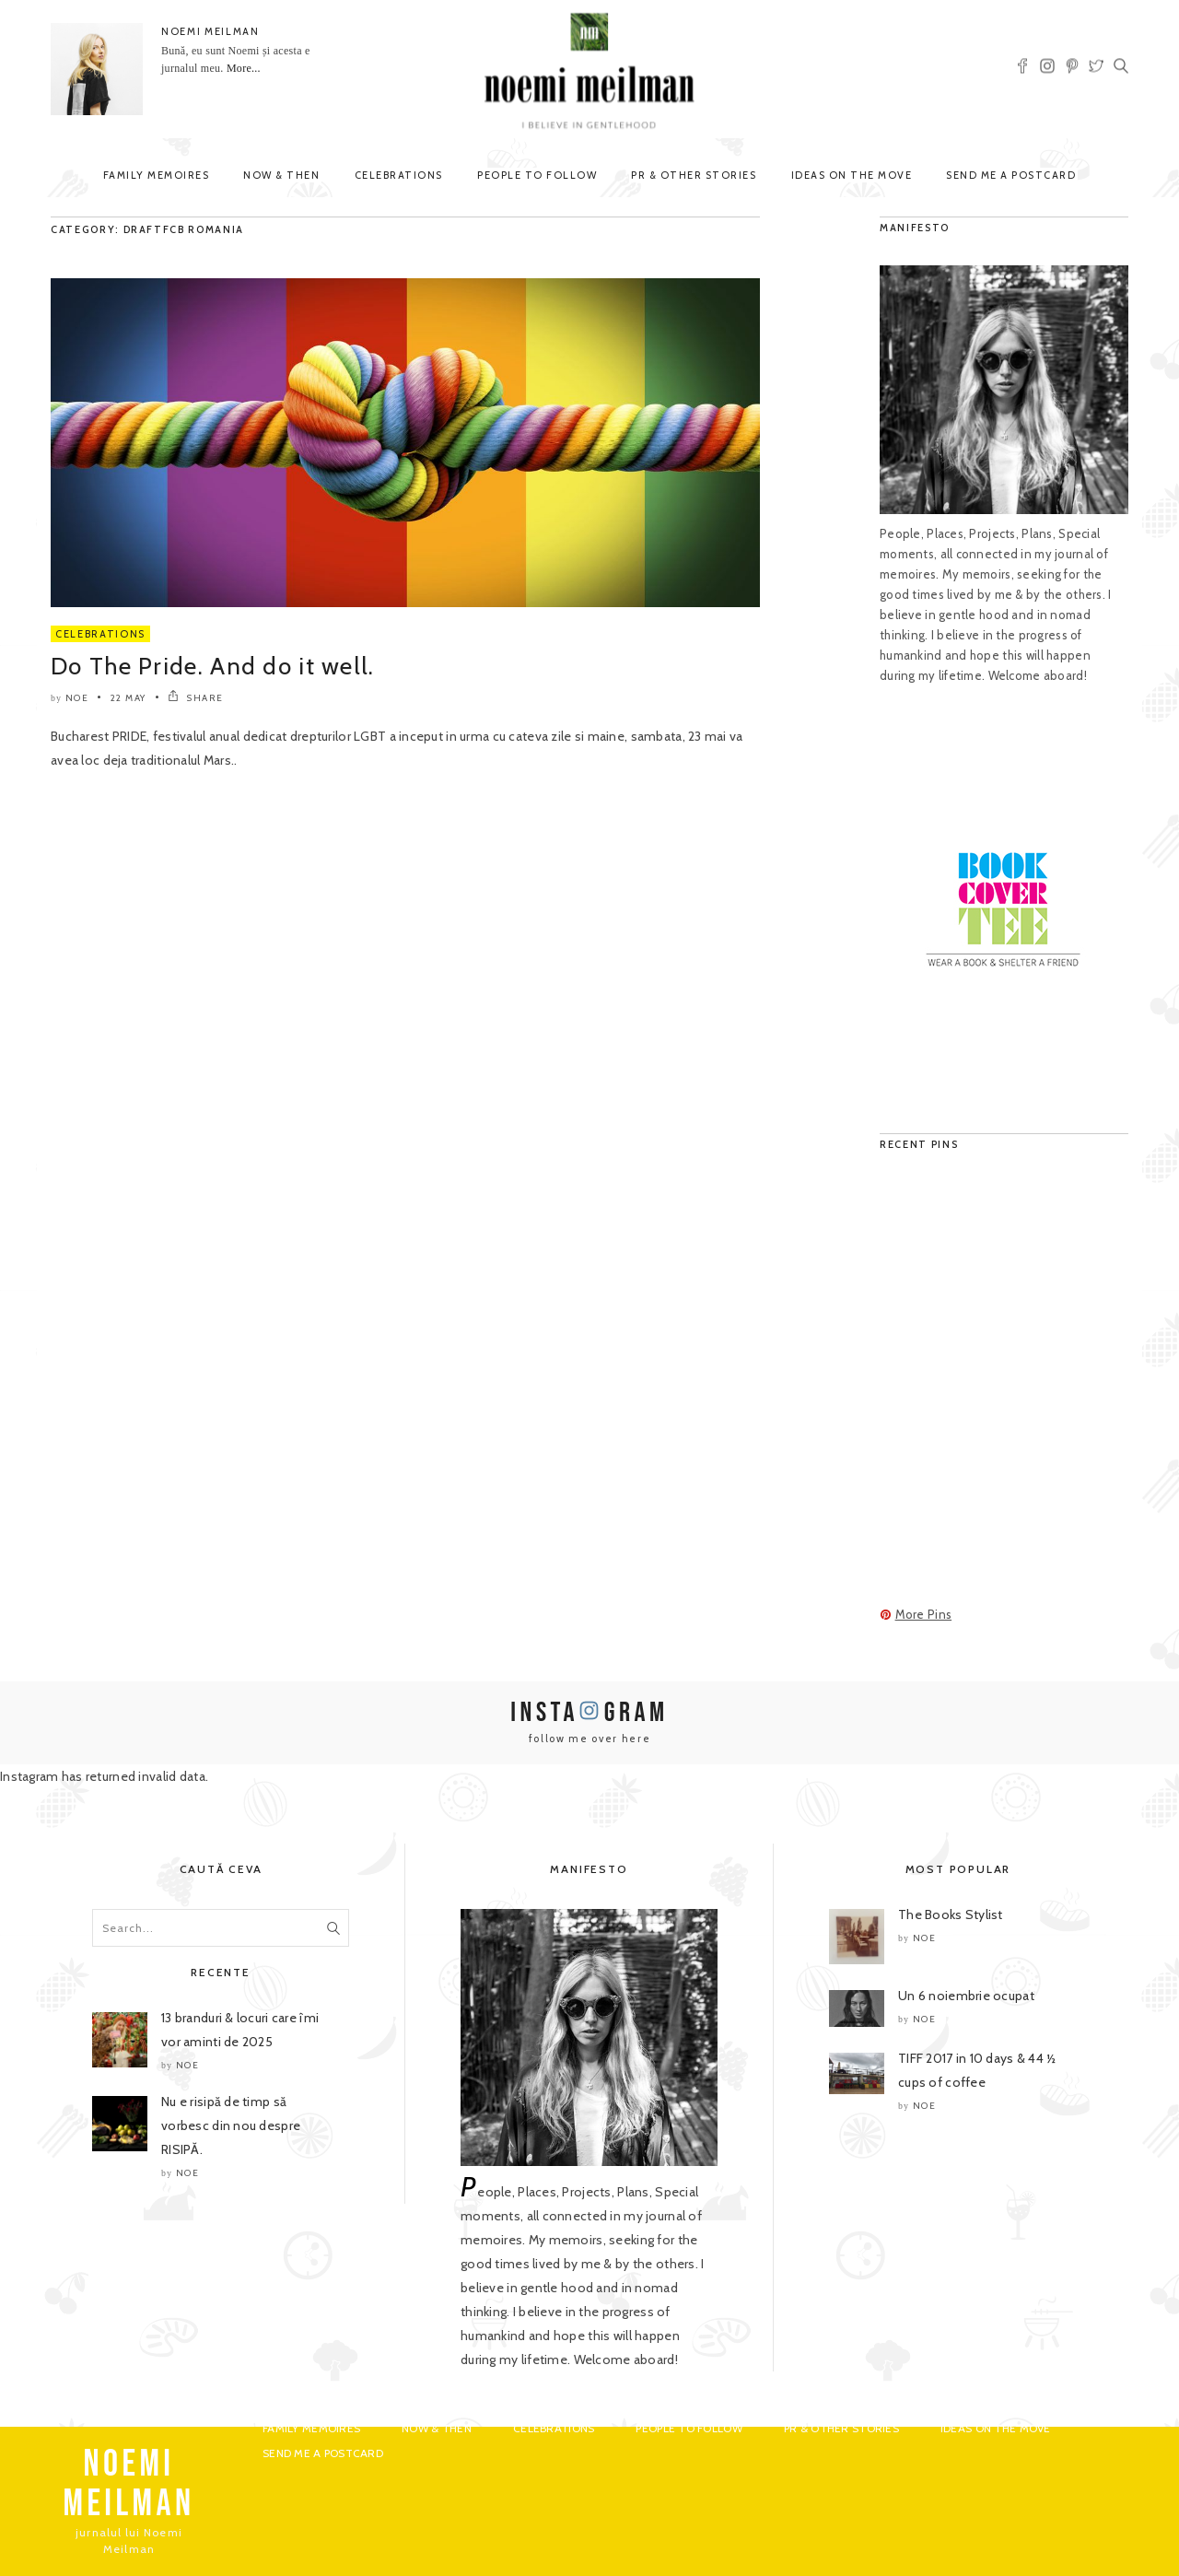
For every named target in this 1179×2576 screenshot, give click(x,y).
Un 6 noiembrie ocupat (966, 1995)
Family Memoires (156, 175)
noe (77, 698)
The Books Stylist (950, 1914)
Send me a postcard (1011, 175)
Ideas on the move (852, 175)
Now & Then (281, 175)
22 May (128, 698)
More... (244, 68)
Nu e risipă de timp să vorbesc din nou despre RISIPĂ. (230, 2125)
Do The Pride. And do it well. (213, 666)
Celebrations (399, 175)
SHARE (196, 698)
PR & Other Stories (693, 175)
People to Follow (537, 175)
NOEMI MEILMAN (210, 31)
